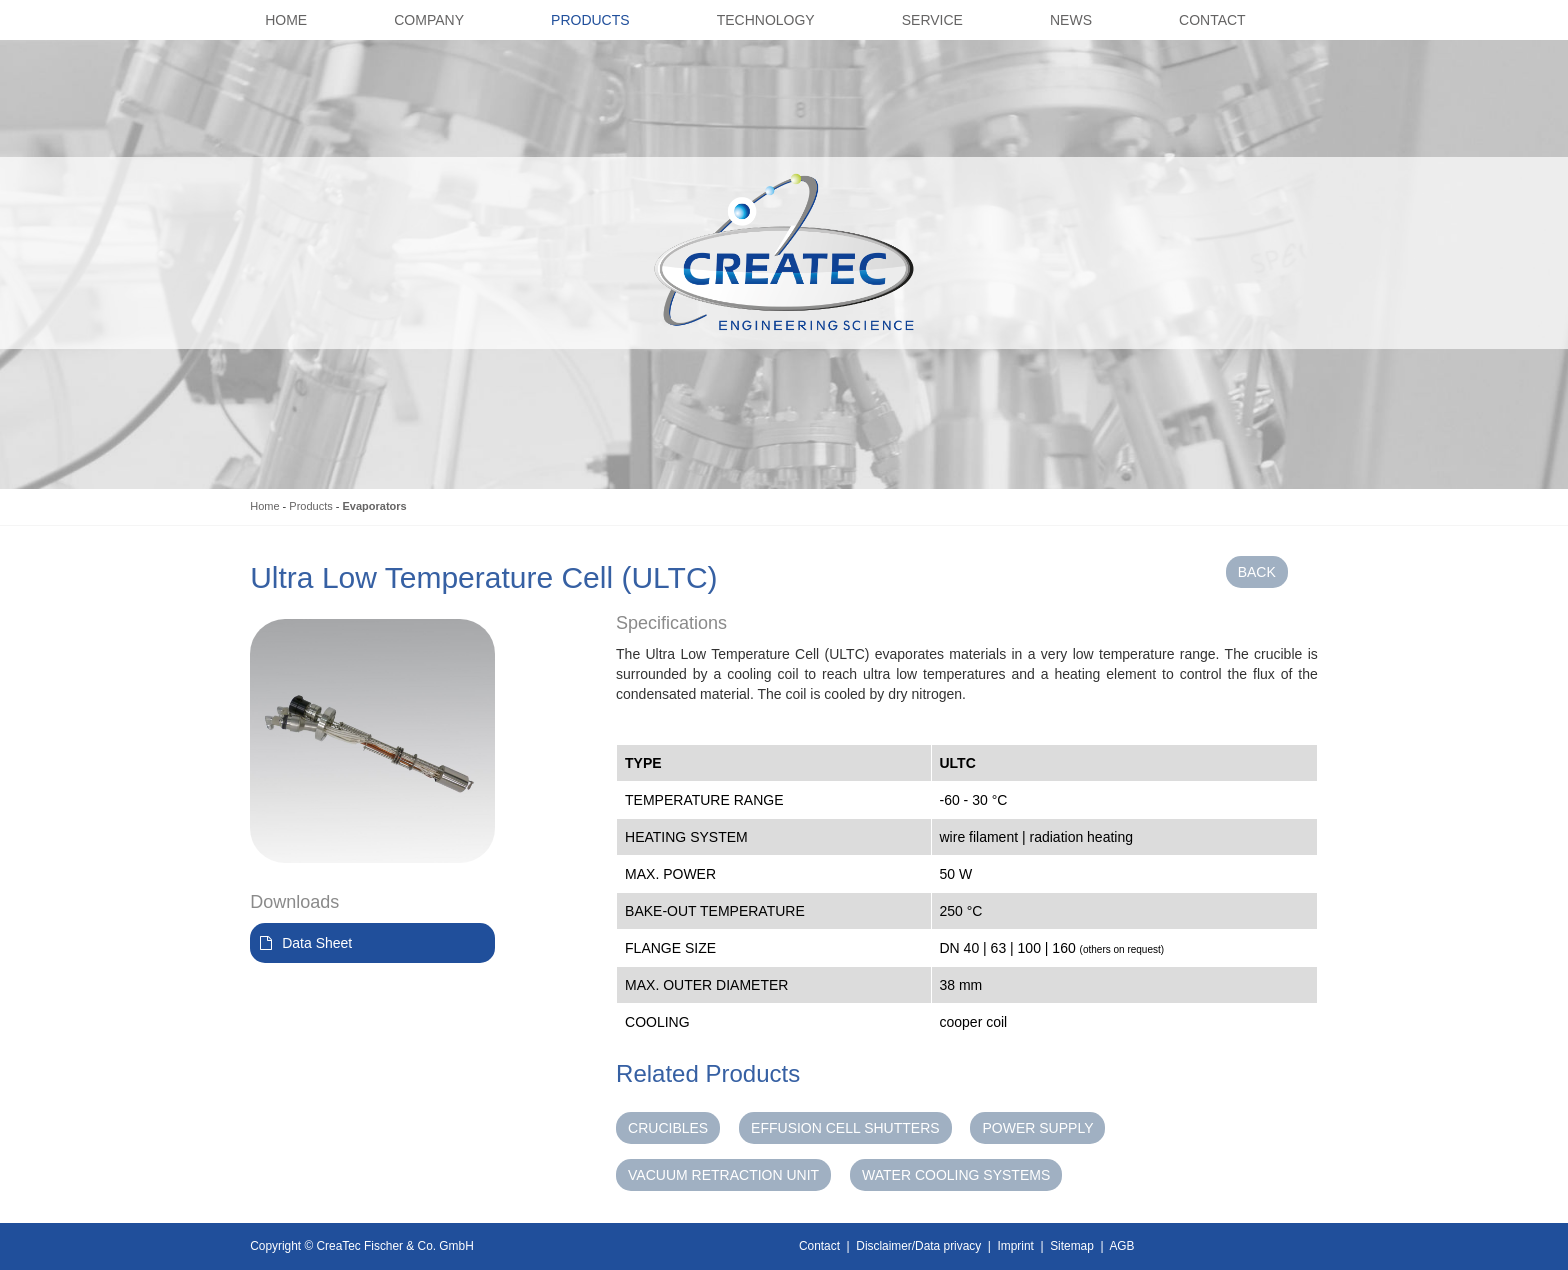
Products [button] (590, 20)
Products (310, 506)
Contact (819, 1246)
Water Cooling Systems (956, 1175)
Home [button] (286, 20)
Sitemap (1072, 1246)
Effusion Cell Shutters (845, 1128)
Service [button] (932, 20)
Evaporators (375, 506)
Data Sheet (317, 943)
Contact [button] (1212, 20)
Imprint (1016, 1246)
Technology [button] (766, 20)
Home (264, 506)
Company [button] (429, 20)
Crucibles (668, 1128)
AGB (1121, 1246)
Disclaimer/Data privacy (918, 1246)
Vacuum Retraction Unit (723, 1175)
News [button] (1071, 20)
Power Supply (1037, 1128)
